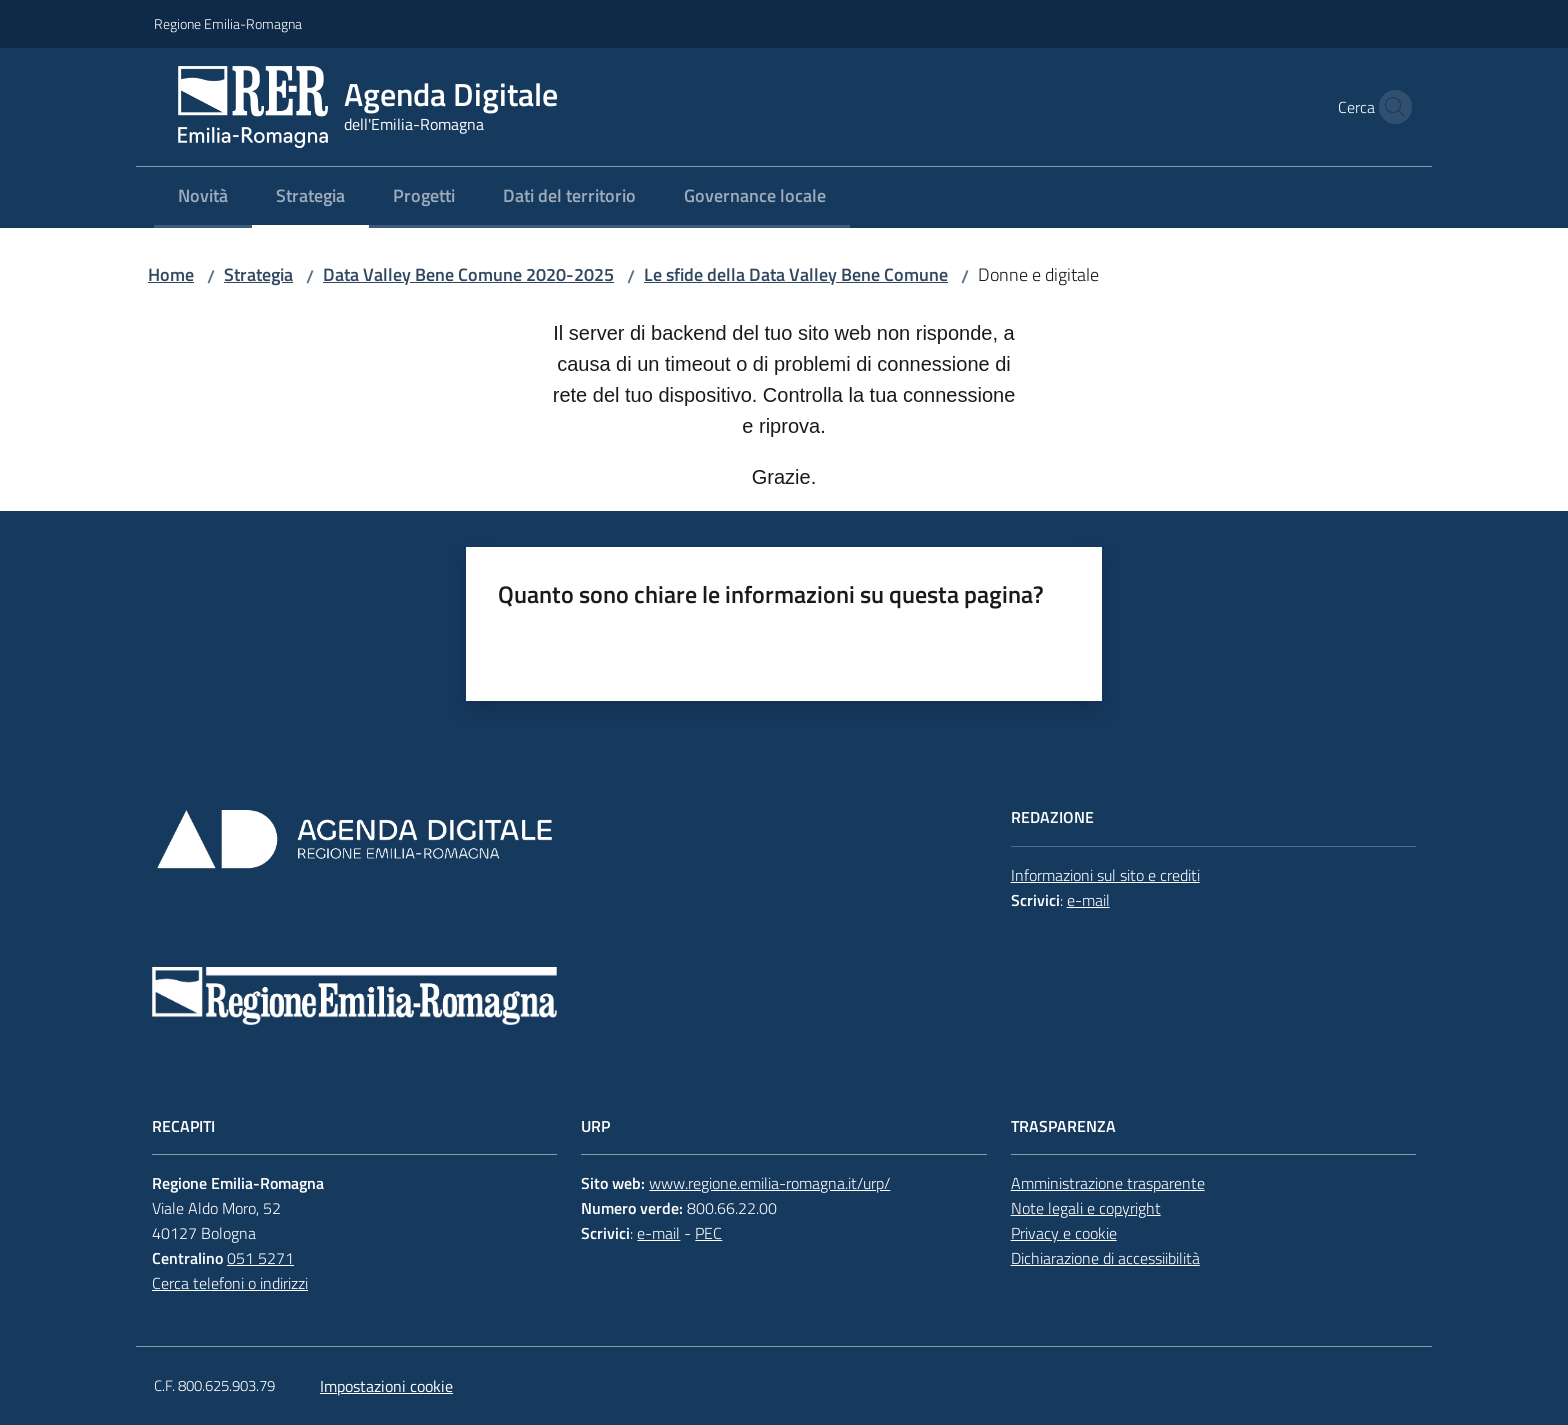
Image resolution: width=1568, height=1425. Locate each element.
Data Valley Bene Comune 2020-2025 (468, 274)
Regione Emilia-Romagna (228, 23)
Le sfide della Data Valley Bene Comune (796, 274)
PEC (708, 1233)
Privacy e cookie (1064, 1233)
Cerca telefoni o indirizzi (230, 1283)
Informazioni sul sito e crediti (1105, 875)
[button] (1390, 107)
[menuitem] (203, 197)
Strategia (258, 274)
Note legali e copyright (1086, 1208)
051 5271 (260, 1258)
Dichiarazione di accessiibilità (1105, 1258)
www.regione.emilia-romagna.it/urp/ (769, 1183)
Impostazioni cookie (386, 1386)
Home (171, 274)
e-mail (1088, 900)
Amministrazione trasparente (1108, 1183)
